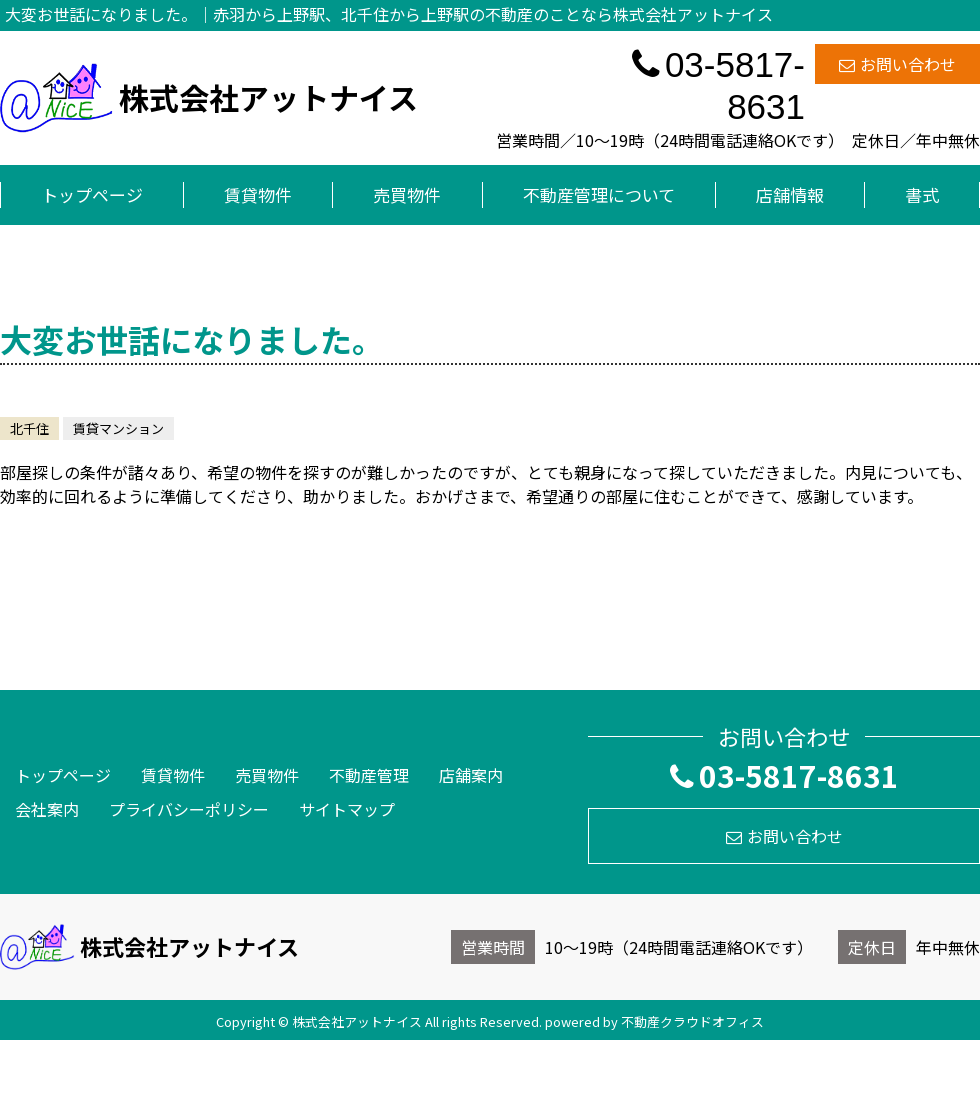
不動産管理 (369, 775)
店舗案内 (471, 775)
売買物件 (407, 194)
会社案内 (47, 809)
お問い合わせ (897, 64)
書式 (922, 194)
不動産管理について (599, 194)
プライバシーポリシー (189, 809)
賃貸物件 (258, 194)
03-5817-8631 (718, 85)
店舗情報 (790, 194)
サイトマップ (347, 809)
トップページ (92, 194)
